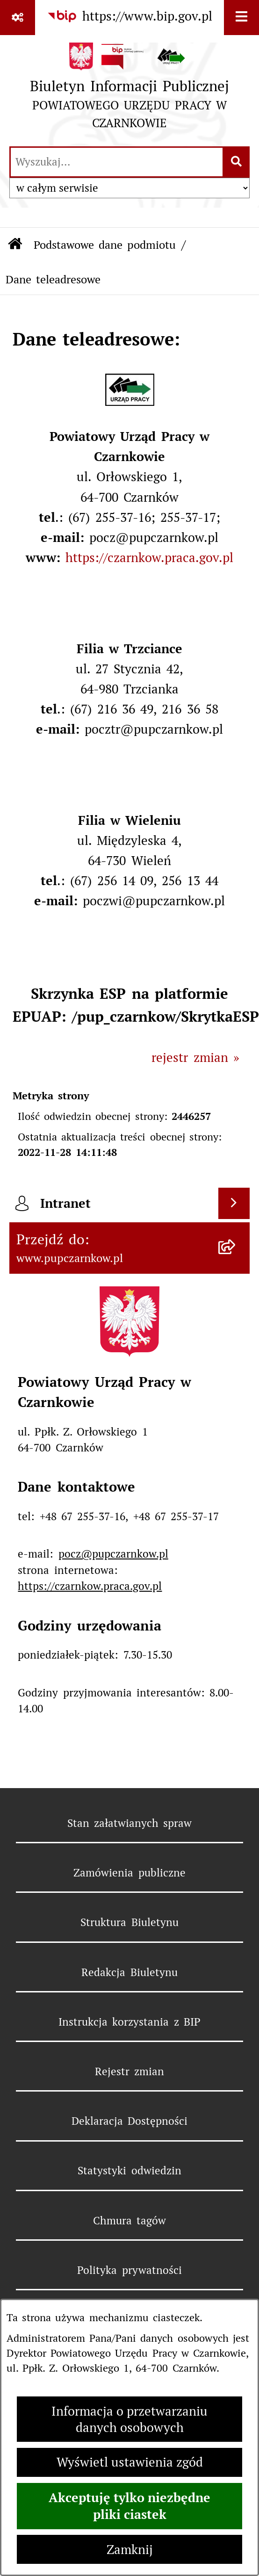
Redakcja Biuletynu (129, 1972)
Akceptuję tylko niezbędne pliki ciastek (129, 2506)
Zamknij (130, 2549)
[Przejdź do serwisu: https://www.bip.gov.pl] (129, 16)
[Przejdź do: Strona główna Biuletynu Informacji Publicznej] (14, 245)
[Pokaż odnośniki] (17, 17)
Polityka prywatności (129, 2270)
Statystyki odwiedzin (129, 2171)
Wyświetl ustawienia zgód (130, 2462)
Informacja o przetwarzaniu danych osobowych (129, 2419)
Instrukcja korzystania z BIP (129, 2022)
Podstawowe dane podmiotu (105, 245)
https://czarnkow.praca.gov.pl (149, 557)
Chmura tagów (129, 2221)
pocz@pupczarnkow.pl (113, 1554)
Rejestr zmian (129, 2071)
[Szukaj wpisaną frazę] (237, 162)
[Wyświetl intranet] (234, 1203)
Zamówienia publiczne (129, 1873)
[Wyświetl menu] (241, 17)
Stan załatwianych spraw (129, 1823)
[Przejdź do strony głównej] (129, 90)
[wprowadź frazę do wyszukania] (116, 162)
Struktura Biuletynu (129, 1922)
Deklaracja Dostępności (129, 2121)
